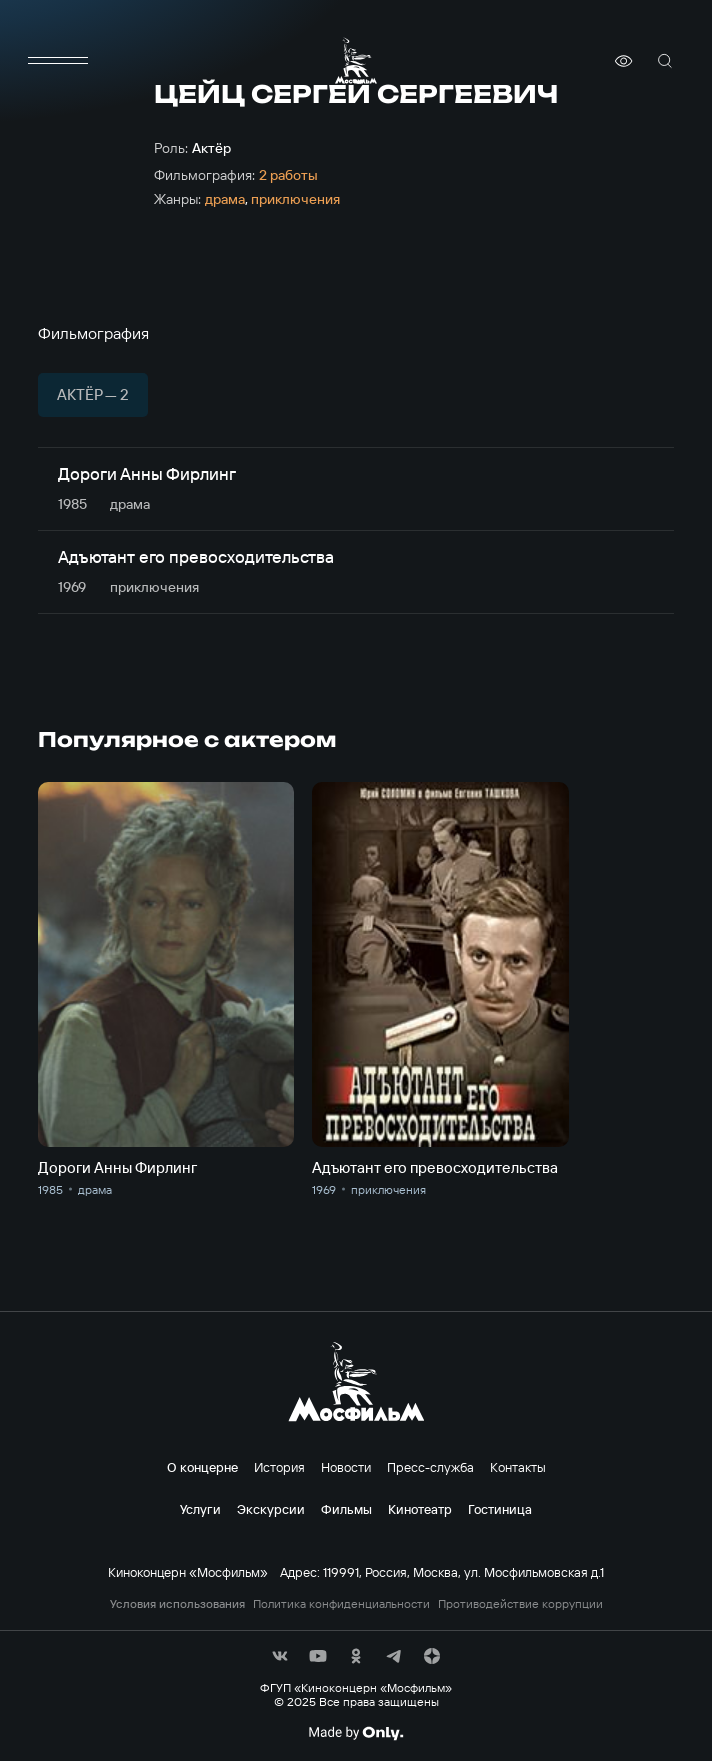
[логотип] (356, 60)
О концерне (202, 1467)
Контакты (518, 1467)
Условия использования (177, 1604)
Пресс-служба (430, 1467)
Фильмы (346, 1509)
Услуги (200, 1509)
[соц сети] (280, 1656)
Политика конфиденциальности (341, 1604)
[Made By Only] (355, 1733)
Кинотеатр (420, 1509)
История (279, 1467)
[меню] (58, 61)
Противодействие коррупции (520, 1604)
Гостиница (500, 1509)
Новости (346, 1467)
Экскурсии (271, 1509)
